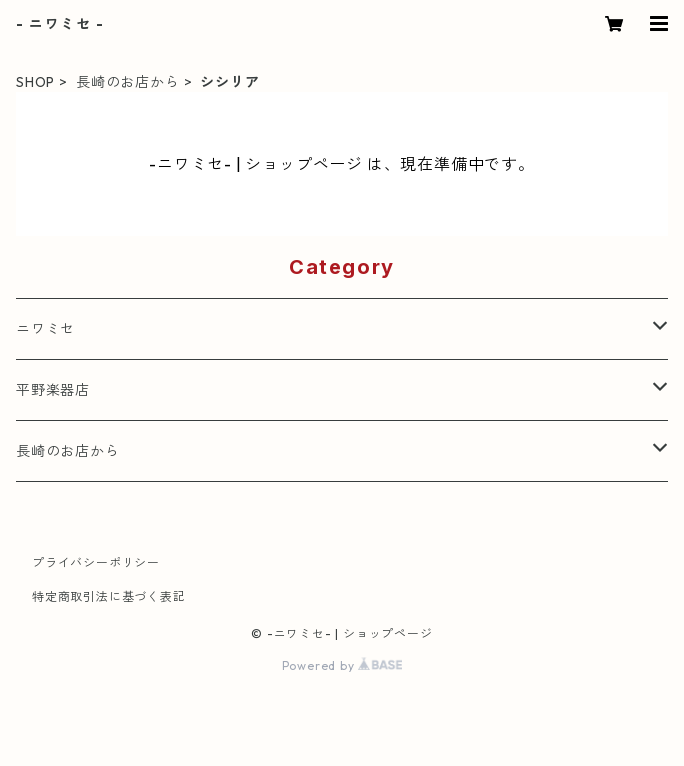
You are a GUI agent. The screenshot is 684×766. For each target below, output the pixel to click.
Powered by (342, 665)
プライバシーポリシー (96, 562)
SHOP (35, 82)
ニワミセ (45, 329)
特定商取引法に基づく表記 (109, 596)
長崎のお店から (128, 82)
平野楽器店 (53, 390)
